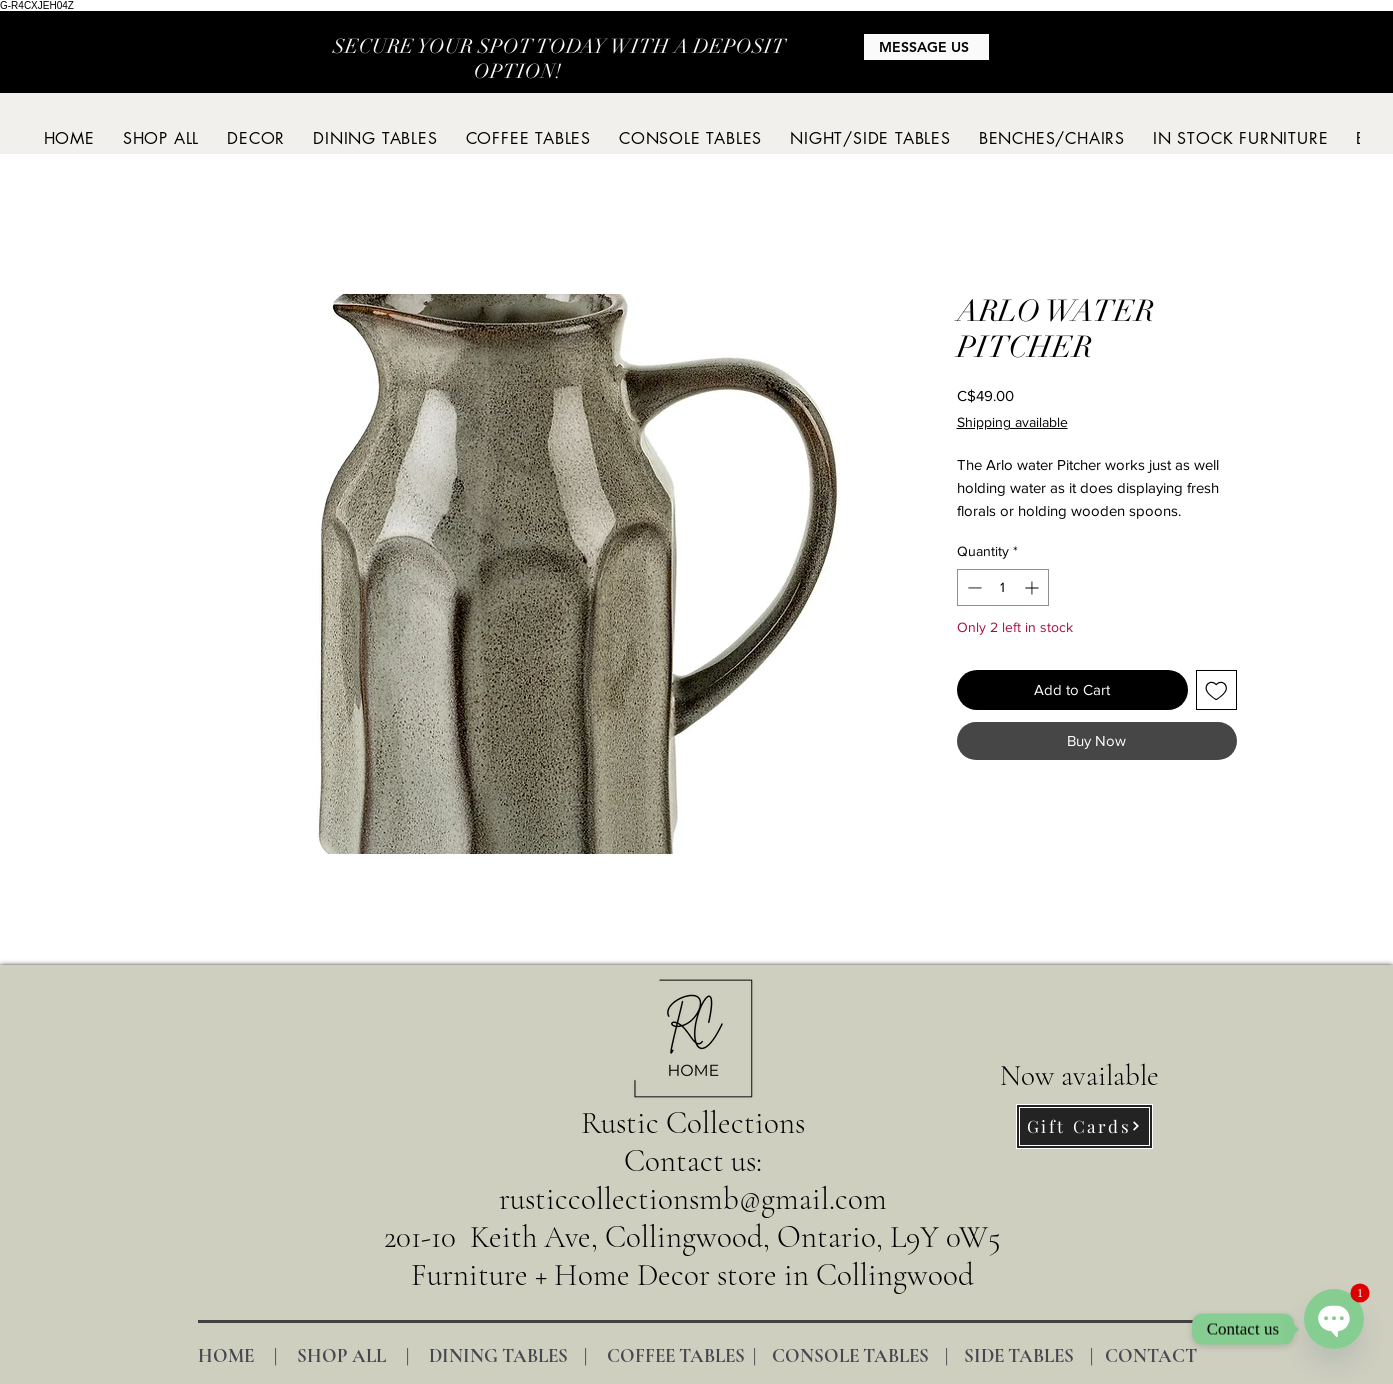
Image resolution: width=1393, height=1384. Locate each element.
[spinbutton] (1003, 587)
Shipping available (1012, 422)
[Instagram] (1288, 692)
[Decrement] (972, 587)
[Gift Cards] (1084, 1126)
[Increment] (1033, 587)
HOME (226, 1355)
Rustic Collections (693, 1123)
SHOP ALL (341, 1355)
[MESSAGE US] (926, 47)
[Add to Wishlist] (1216, 690)
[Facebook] (1348, 692)
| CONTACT (1135, 1355)
